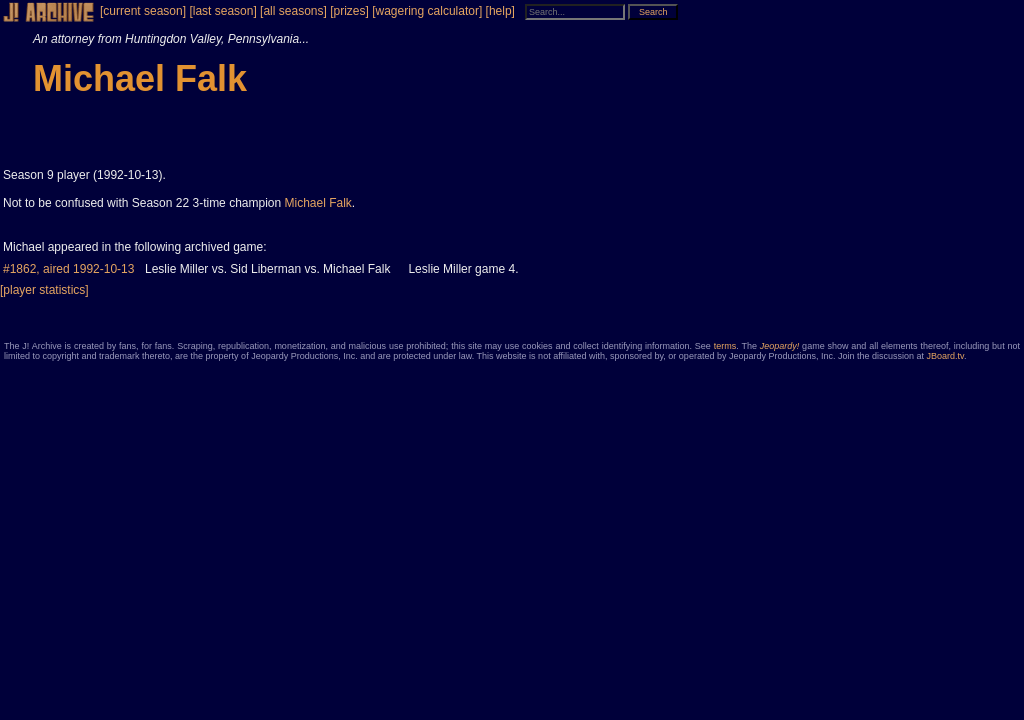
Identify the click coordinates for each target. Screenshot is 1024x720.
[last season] (222, 11)
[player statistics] (44, 290)
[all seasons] (293, 11)
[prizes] (349, 11)
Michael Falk (318, 203)
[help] (500, 11)
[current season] (143, 11)
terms (725, 346)
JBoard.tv (945, 356)
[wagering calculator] (427, 11)
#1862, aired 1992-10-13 (68, 269)
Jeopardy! (780, 346)
